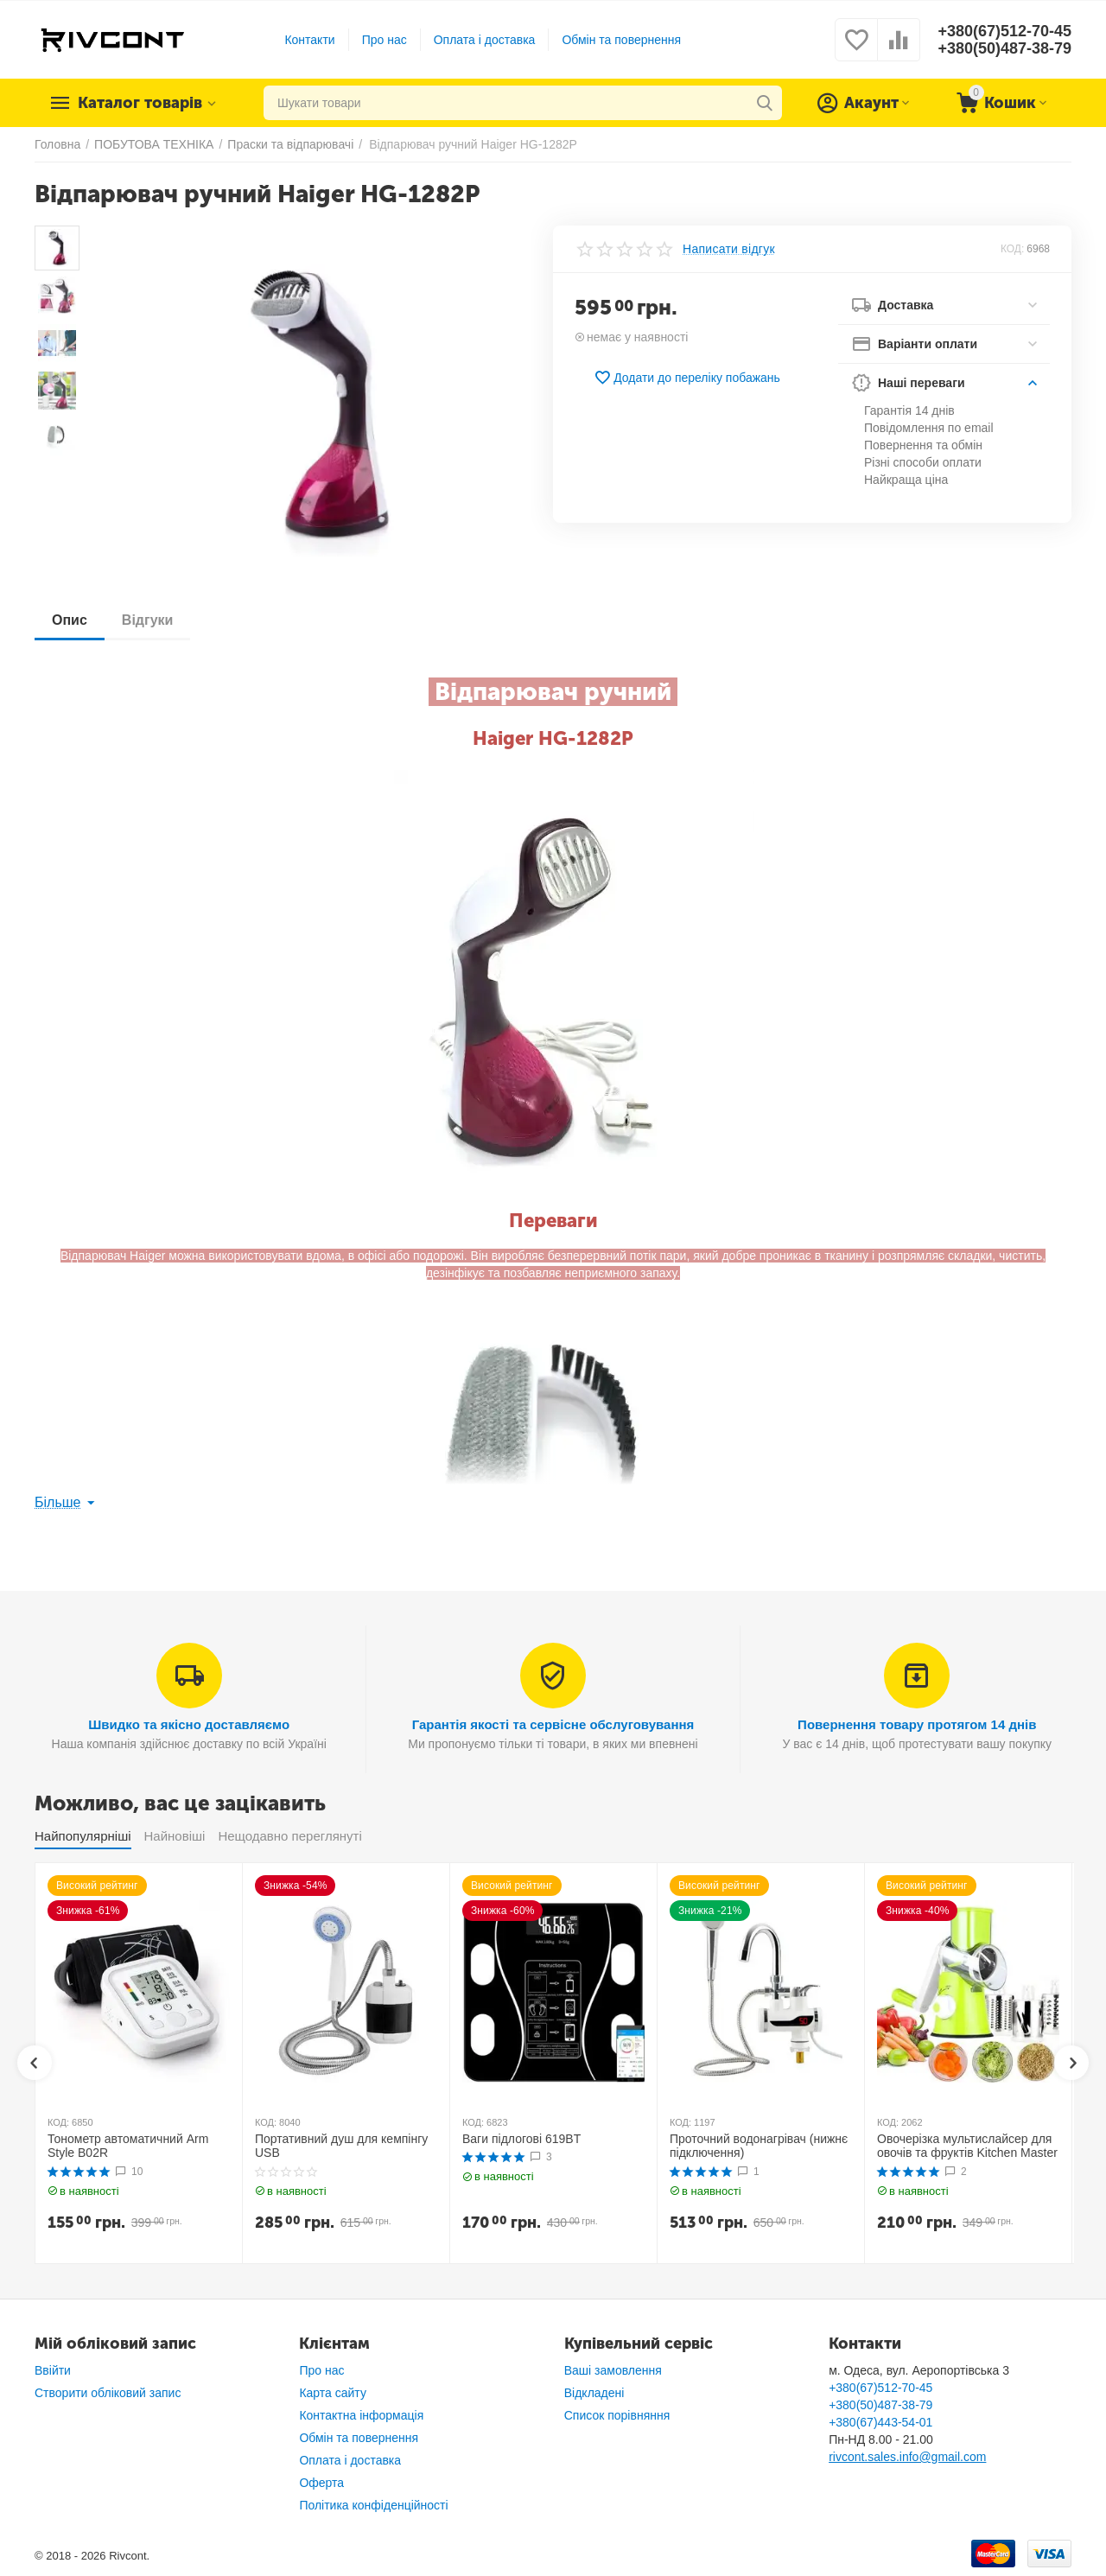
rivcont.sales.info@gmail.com (907, 2457)
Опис (69, 620)
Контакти (309, 40)
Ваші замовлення (613, 2370)
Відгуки (148, 620)
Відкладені (594, 2393)
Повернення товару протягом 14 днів (917, 1724)
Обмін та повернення (621, 40)
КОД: (1012, 249)
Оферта (321, 2483)
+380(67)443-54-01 (880, 2422)
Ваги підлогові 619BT (521, 2139)
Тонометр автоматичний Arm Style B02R (128, 2146)
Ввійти (53, 2370)
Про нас (384, 40)
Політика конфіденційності (373, 2505)
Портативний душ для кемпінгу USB (341, 2146)
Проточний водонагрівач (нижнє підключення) (759, 2146)
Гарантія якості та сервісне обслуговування (553, 1724)
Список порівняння (617, 2415)
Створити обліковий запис (108, 2393)
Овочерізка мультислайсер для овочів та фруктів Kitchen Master (967, 2146)
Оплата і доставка (485, 40)
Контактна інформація (361, 2415)
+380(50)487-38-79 (1004, 48)
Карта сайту (332, 2393)
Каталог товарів (140, 103)
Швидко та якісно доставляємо (188, 1724)
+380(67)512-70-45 (1004, 31)
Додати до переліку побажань (687, 377)
